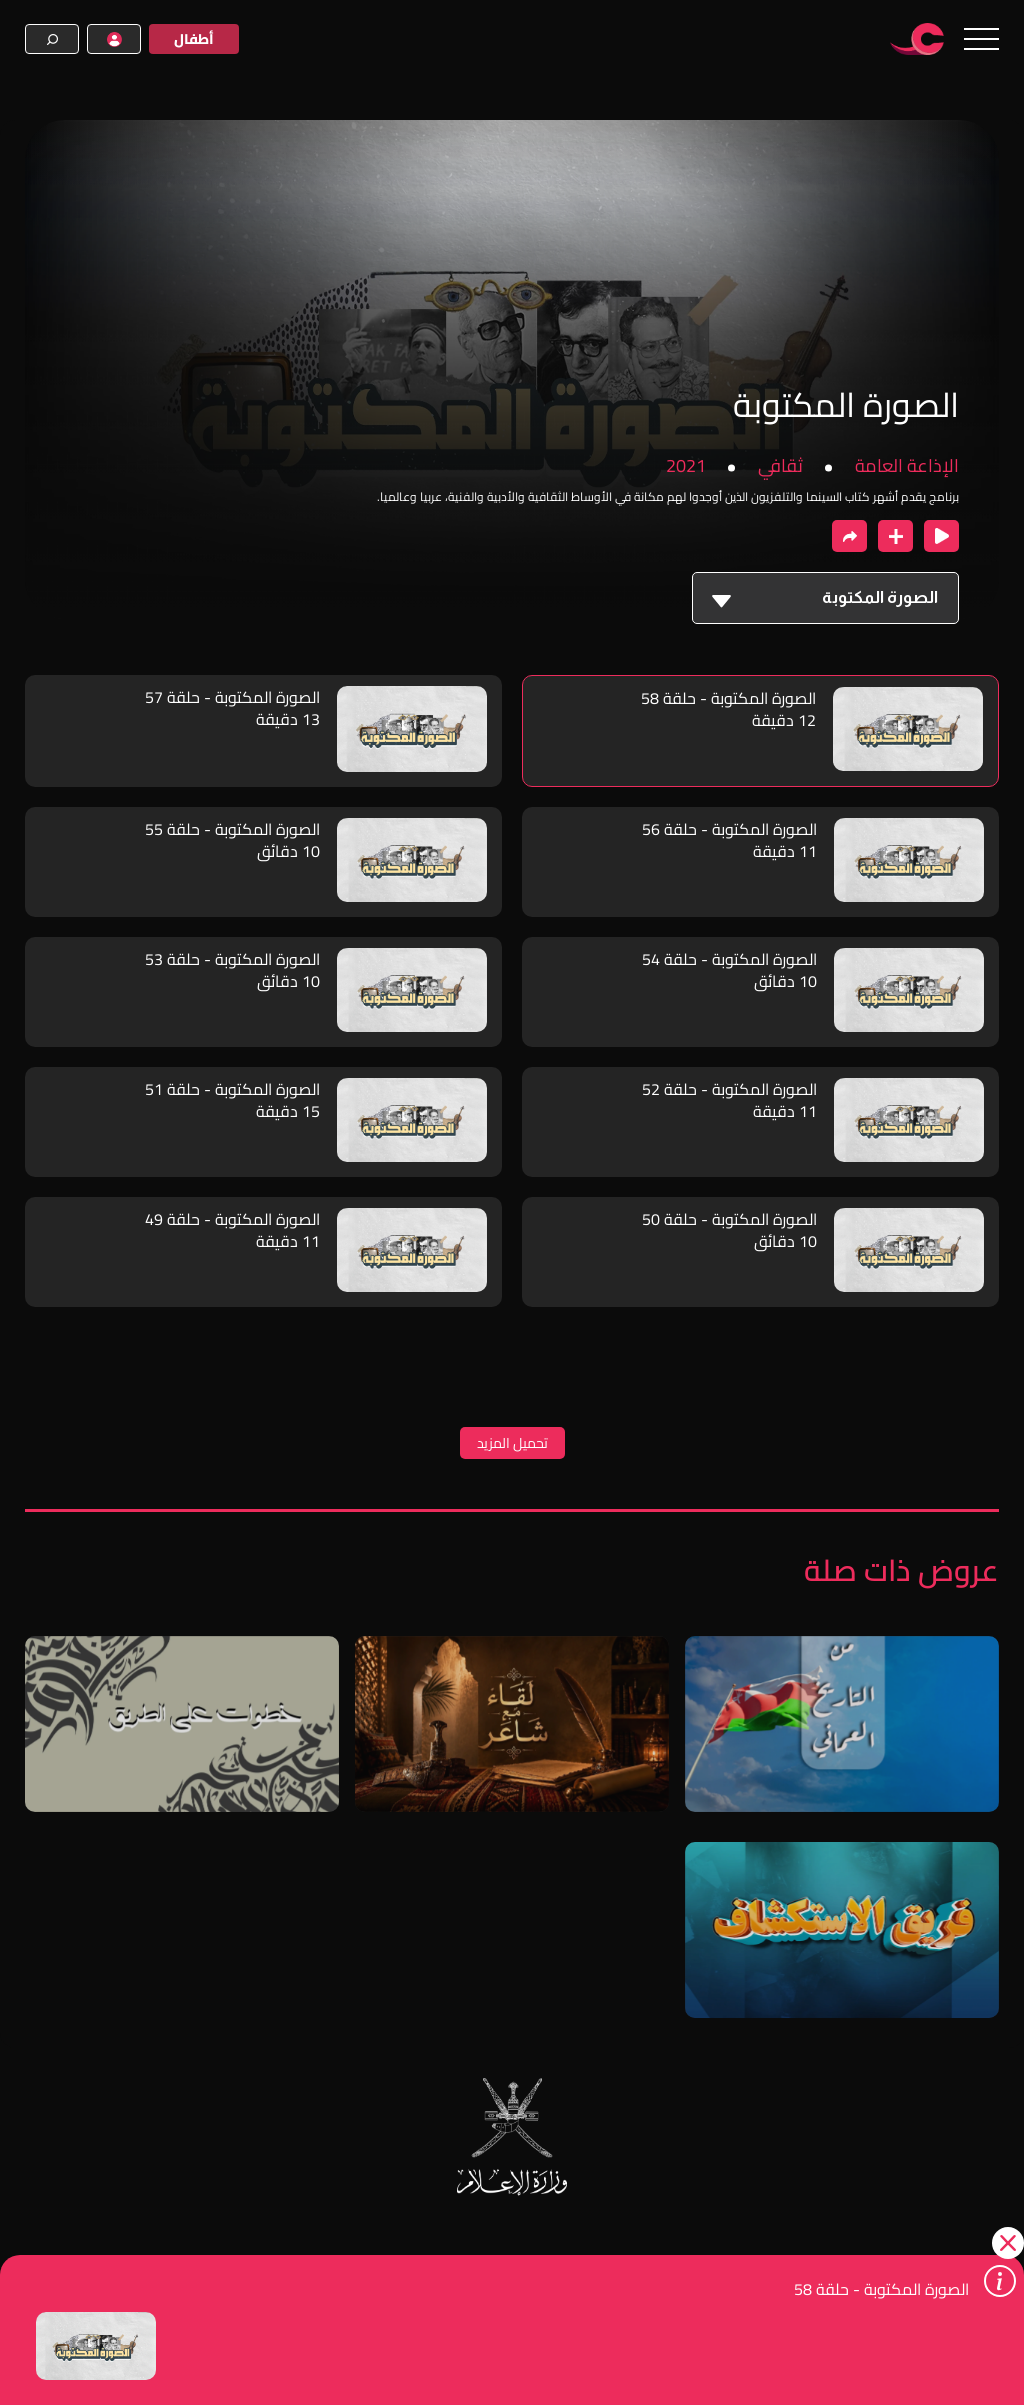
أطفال (194, 39)
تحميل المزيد (512, 1443)
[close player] (941, 536)
